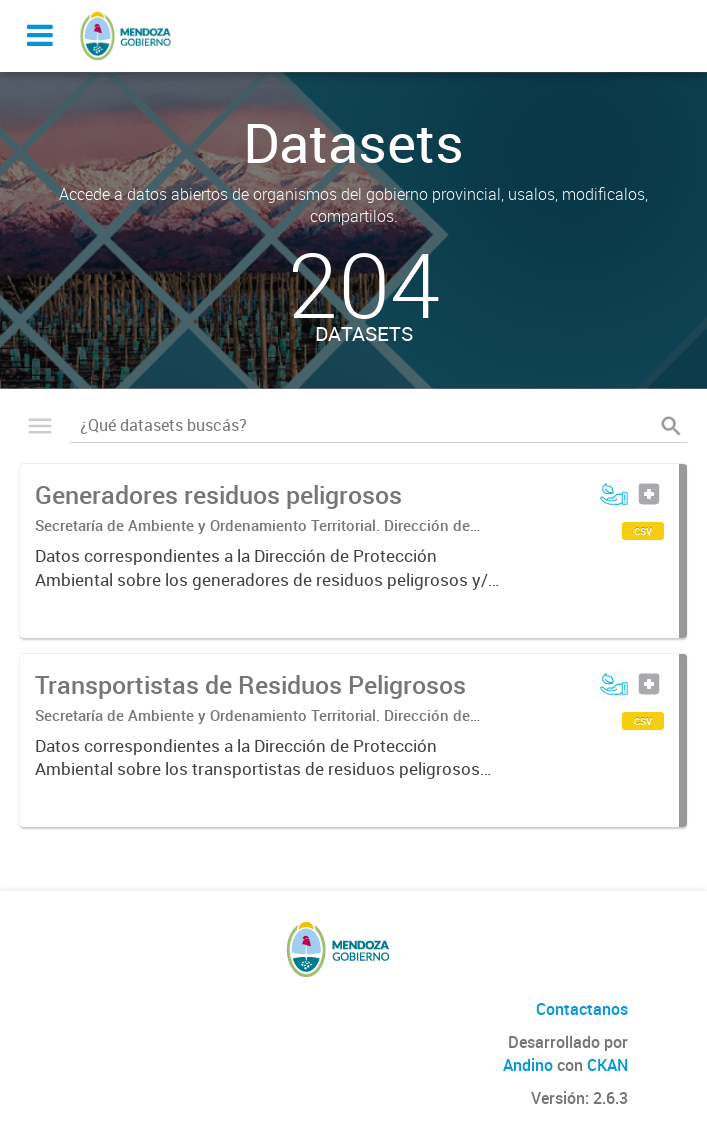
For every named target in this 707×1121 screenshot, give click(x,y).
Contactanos (582, 1009)
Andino (528, 1065)
